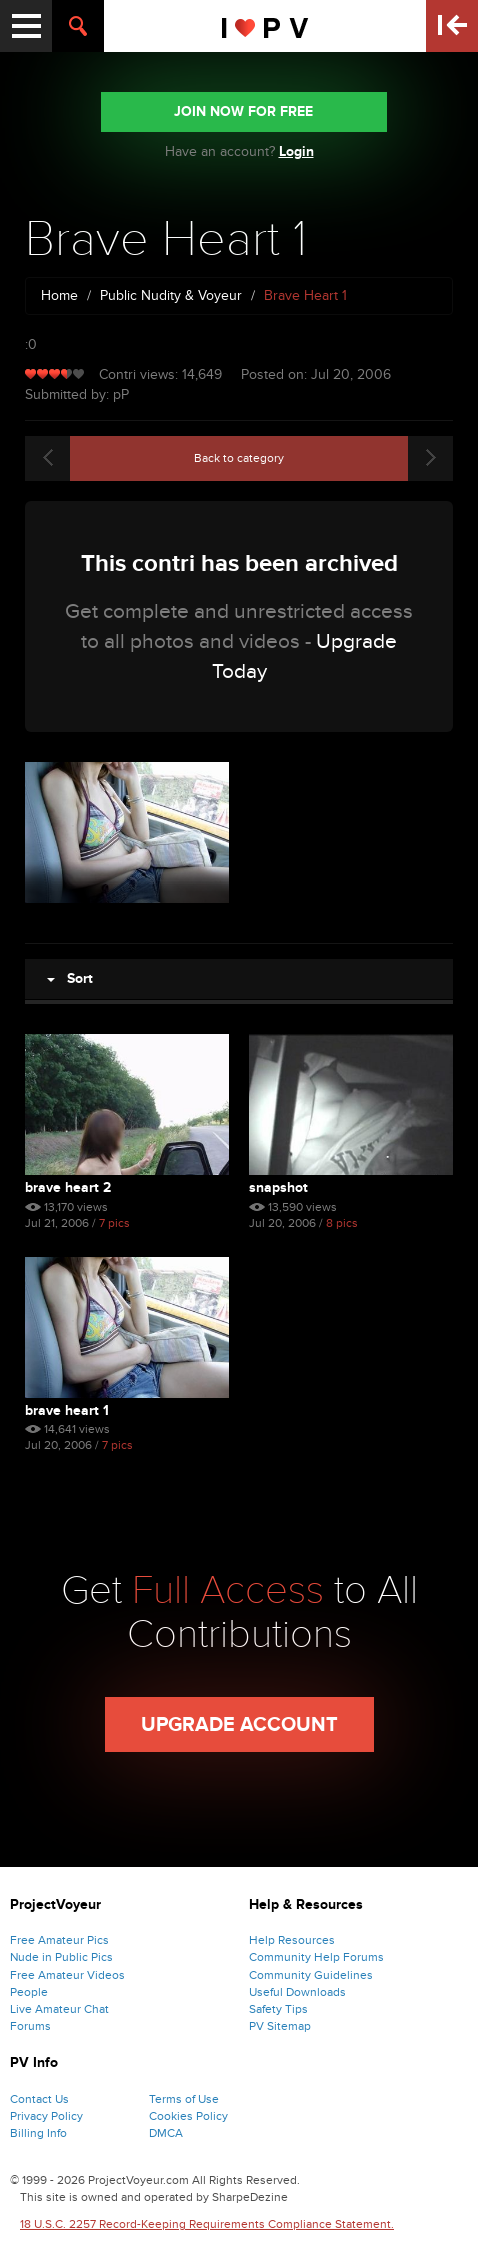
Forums (30, 2026)
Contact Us (39, 2099)
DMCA (166, 2133)
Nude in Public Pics (61, 1957)
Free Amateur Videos (67, 1975)
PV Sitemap (280, 2026)
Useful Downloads (297, 1992)
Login (296, 151)
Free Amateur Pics (59, 1940)
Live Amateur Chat (59, 2009)
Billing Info (38, 2133)
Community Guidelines (311, 1975)
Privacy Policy (46, 2116)
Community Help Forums (316, 1957)
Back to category (239, 458)
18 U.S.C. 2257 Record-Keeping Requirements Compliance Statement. (207, 2224)
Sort (70, 978)
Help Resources (292, 1940)
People (29, 1992)
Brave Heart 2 (68, 1187)
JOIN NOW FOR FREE (243, 111)
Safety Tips (278, 2009)
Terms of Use (184, 2099)
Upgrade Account (239, 1725)
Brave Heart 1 (67, 1410)
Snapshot (278, 1187)
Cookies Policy (188, 2116)
